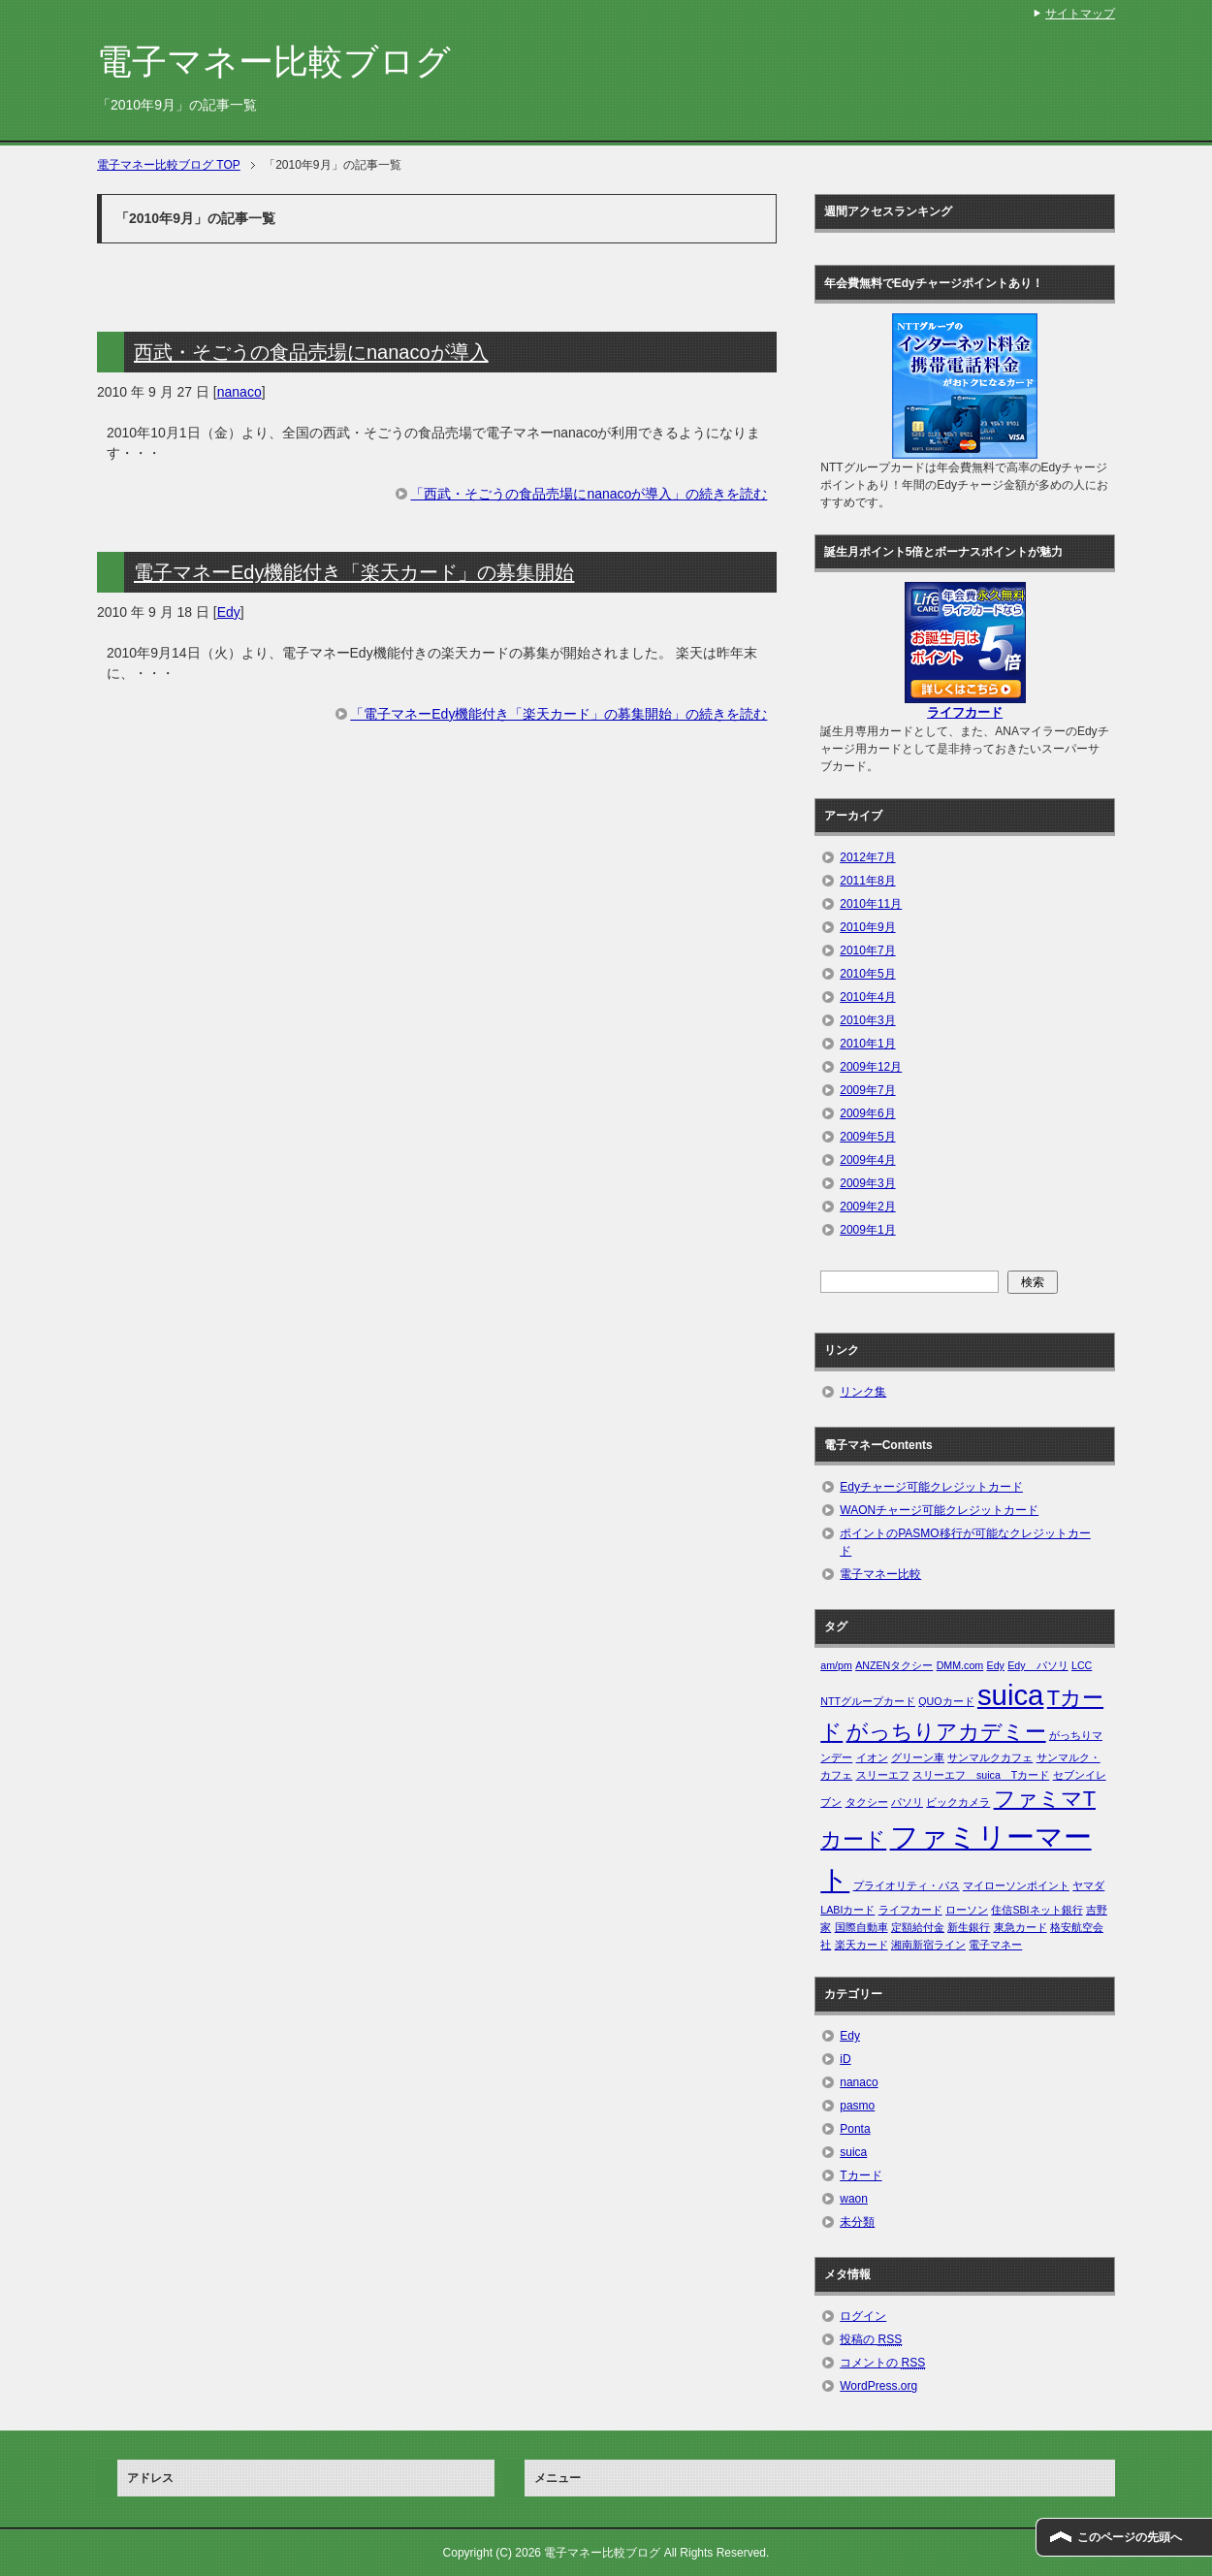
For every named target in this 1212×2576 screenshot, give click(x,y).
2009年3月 (867, 1183)
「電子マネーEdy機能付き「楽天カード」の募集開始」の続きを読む (558, 714)
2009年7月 (867, 1090)
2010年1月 (867, 1043)
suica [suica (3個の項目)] (1010, 1695)
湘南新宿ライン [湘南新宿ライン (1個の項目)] (928, 1944)
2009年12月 (871, 1067)
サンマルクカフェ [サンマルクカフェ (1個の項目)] (990, 1757)
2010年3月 (867, 1020)
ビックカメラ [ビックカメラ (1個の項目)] (958, 1802)
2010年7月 (867, 950)
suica (853, 2152)
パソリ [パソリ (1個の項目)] (907, 1802)
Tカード (860, 2175)
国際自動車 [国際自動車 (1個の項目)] (861, 1927)
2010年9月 (867, 927)
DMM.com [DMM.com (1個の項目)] (960, 1665)
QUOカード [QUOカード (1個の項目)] (945, 1701)
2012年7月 (867, 857)
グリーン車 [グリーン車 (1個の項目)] (917, 1757)
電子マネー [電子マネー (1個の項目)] (995, 1944)
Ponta (855, 2129)
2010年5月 (867, 974)
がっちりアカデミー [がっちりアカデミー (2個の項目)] (946, 1732)
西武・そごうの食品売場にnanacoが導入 (311, 352)
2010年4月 (867, 997)
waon (854, 2199)
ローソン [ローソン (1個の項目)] (966, 1910)
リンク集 (863, 1392)
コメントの (882, 2362)
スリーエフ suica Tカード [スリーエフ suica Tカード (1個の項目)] (980, 1775)
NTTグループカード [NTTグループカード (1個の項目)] (867, 1701)
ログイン (863, 2316)
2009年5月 (867, 1136)
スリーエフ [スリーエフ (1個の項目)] (882, 1775)
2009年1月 (867, 1230)
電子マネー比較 (880, 1574)
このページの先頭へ (1129, 2537)
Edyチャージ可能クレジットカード (931, 1487)
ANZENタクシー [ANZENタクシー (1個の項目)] (894, 1665)
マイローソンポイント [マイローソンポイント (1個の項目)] (1016, 1885)
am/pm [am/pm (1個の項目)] (836, 1665)
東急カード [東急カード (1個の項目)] (1020, 1927)
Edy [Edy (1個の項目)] (996, 1665)
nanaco (239, 392)
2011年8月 (867, 880)
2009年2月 (867, 1206)
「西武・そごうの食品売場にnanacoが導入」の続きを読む (588, 493)
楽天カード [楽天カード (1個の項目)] (861, 1944)
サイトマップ (1080, 13)
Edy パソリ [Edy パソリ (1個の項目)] (1037, 1665)
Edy (228, 612)
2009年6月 (867, 1113)
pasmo (857, 2105)
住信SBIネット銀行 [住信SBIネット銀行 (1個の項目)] (1036, 1910)
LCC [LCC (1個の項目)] (1081, 1665)
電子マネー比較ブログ (274, 61)
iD (845, 2059)
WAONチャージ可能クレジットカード (939, 1510)
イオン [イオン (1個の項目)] (872, 1757)
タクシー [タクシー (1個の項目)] (866, 1802)
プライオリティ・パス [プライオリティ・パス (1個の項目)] (906, 1885)
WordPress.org (878, 2386)
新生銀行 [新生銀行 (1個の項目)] (968, 1927)
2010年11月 (871, 904)
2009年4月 (867, 1160)
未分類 (857, 2222)
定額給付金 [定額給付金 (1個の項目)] (917, 1927)
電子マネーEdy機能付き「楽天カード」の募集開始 (354, 572)
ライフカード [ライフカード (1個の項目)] (910, 1910)
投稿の (871, 2339)
